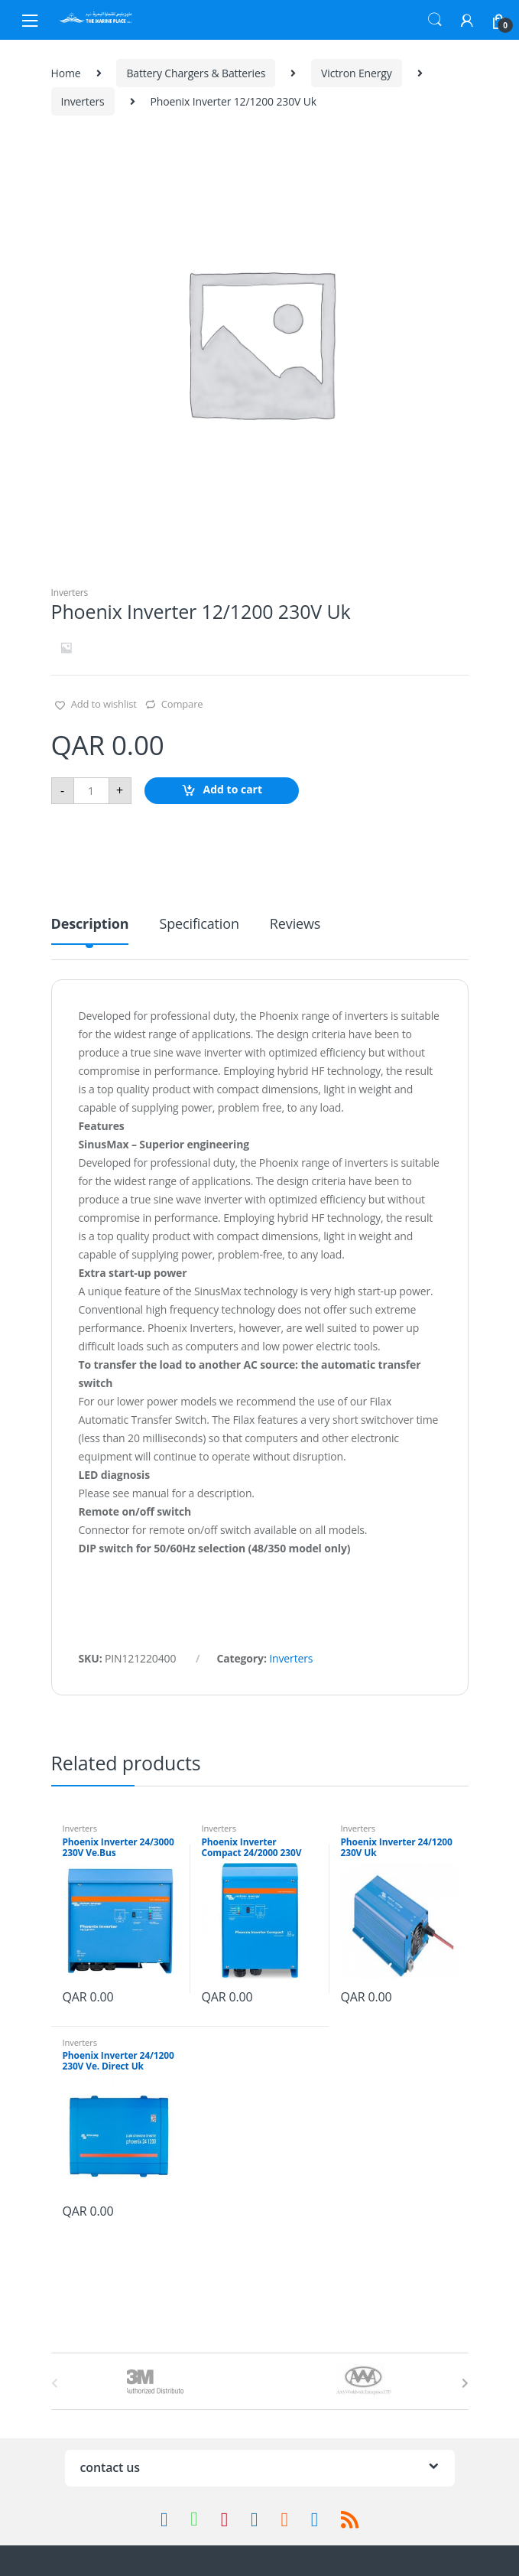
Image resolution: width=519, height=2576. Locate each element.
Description (90, 925)
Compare (182, 704)
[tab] (90, 930)
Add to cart (233, 789)
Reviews (295, 925)
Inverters (83, 101)
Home (66, 73)
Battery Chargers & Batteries (195, 73)
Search (435, 19)
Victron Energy (356, 73)
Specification (198, 925)
